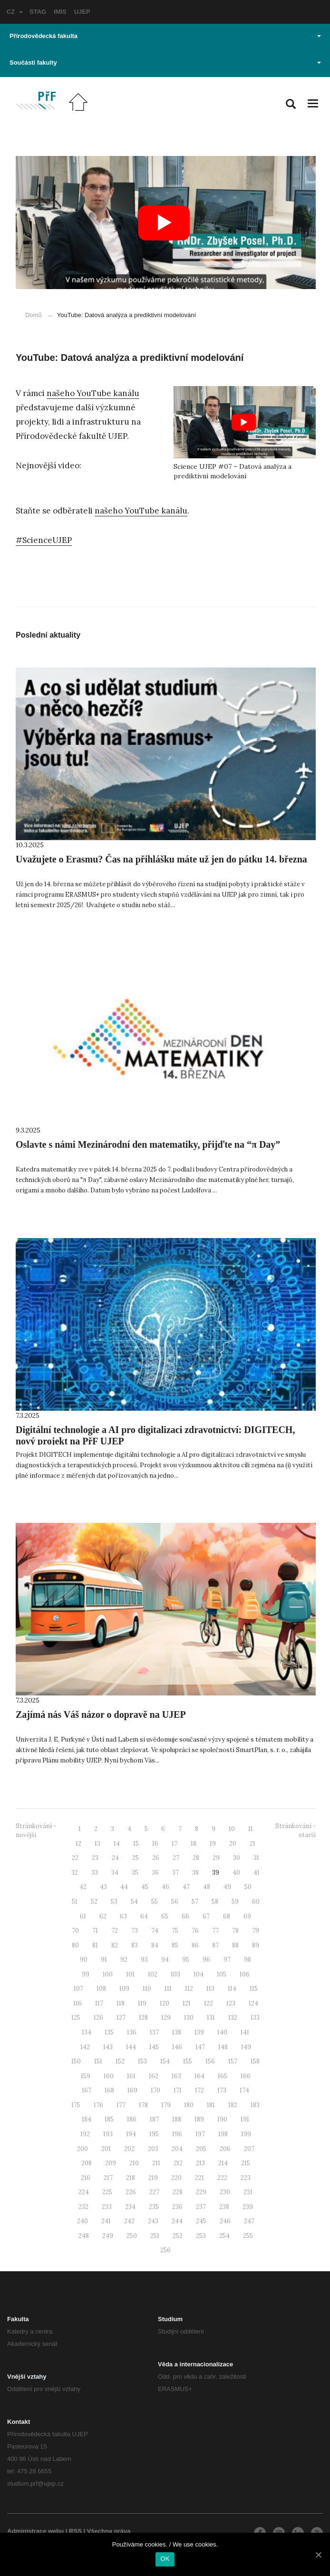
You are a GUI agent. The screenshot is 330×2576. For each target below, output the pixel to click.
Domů (33, 315)
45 (144, 1887)
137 (154, 2032)
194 (131, 2134)
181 (211, 2105)
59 (235, 1902)
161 (131, 2076)
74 (154, 1931)
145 (154, 2047)
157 (232, 2061)
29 (216, 1858)
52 (94, 1902)
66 (185, 1916)
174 (244, 2090)
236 (177, 2207)
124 (253, 2003)
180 (189, 2105)
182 (232, 2105)
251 (154, 2236)
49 (227, 1887)
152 (120, 2061)
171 (178, 2090)
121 (187, 2003)
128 (143, 2018)
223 (246, 2178)
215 (245, 2163)
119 (142, 2003)
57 (195, 1902)
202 (129, 2149)
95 (185, 1960)
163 (176, 2076)
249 (107, 2236)
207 (249, 2149)
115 (254, 1989)
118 (120, 2003)
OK (164, 2558)
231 (247, 2192)
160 (109, 2076)
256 (165, 2250)
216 (85, 2178)
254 (224, 2236)
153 (142, 2061)
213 (200, 2163)
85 (175, 1945)
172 (199, 2090)
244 (177, 2221)
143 (108, 2047)
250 (131, 2236)
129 (166, 2018)
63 (123, 1916)
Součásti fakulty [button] (165, 62)
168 (109, 2090)
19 (213, 1844)
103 (175, 1974)
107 (78, 1989)
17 (174, 1844)
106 (245, 1974)
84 (154, 1945)
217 (108, 2178)
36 (155, 1873)
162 (153, 2076)
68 (226, 1916)
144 (131, 2047)
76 (195, 1931)
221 (199, 2178)
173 (221, 2090)
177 (121, 2105)
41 (256, 1873)
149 (246, 2047)
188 (176, 2119)
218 (130, 2178)
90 (83, 1960)
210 (134, 2163)
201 (106, 2149)
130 (189, 2018)
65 (164, 1916)
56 (174, 1902)
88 (235, 1945)
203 (153, 2149)
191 (245, 2119)
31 (256, 1858)
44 (124, 1887)
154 (165, 2061)
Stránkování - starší (295, 1830)
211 (156, 2163)
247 (249, 2221)
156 (210, 2061)
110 (147, 1989)
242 (129, 2221)
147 (200, 2047)
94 (165, 1960)
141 (245, 2032)
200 (82, 2149)
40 (236, 1873)
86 (195, 1945)
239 (248, 2207)
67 (206, 1916)
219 (153, 2178)
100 (108, 1974)
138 (176, 2032)
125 (75, 2018)
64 (144, 1916)
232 (83, 2207)
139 (199, 2032)
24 (115, 1858)
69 (247, 1916)
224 (83, 2192)
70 (75, 1931)
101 (130, 1974)
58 (215, 1902)
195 (154, 2134)
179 (166, 2105)
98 (247, 1960)
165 (222, 2076)
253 (201, 2236)
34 (114, 1873)
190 (222, 2119)
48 (206, 1887)
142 (85, 2047)
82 (114, 1945)
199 (246, 2134)
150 (76, 2061)
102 (152, 1974)
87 (215, 1945)
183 (255, 2105)
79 (255, 1931)
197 (200, 2134)
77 (215, 1931)
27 (176, 1858)
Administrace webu (35, 2531)
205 (201, 2149)
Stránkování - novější (36, 1830)
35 (135, 1873)
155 (187, 2061)
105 (221, 1974)
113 (210, 1989)
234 (130, 2207)
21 (252, 1844)
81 (95, 1945)
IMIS (60, 11)
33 (94, 1873)
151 (98, 2061)
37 (175, 1873)
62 (103, 1916)
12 (78, 1844)
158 (255, 2061)
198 (223, 2134)
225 (107, 2192)
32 (74, 1873)
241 (106, 2221)
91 (104, 1960)
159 (85, 2076)
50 (248, 1887)
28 (196, 1858)
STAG (37, 11)
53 (114, 1902)
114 (232, 1989)
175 (75, 2105)
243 (153, 2221)
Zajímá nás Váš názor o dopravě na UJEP (101, 1714)
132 (232, 2018)
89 (255, 1945)
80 (75, 1945)
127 (121, 2018)
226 (131, 2192)
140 (222, 2032)
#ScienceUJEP (44, 540)
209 (110, 2163)
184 (86, 2119)
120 (164, 2003)
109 (124, 1989)
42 (83, 1887)
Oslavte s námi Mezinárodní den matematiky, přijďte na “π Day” (148, 1144)
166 (246, 2076)
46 (165, 1887)
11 (250, 1829)
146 (177, 2047)
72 (114, 1931)
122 (208, 2003)
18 (193, 1844)
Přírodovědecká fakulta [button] (165, 35)
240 (82, 2221)
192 (85, 2134)
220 (176, 2178)
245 (201, 2221)
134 (86, 2032)
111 (168, 1989)
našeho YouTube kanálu (93, 393)
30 (236, 1858)
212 (178, 2163)
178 (143, 2105)
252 (178, 2236)
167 (86, 2090)
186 (131, 2119)
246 (225, 2221)
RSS (75, 2531)
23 (95, 1858)
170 (155, 2090)
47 (186, 1887)
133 (255, 2018)
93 (144, 1960)
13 (97, 1844)
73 (134, 1931)
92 (123, 1960)
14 (117, 1844)
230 (225, 2192)
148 (223, 2047)
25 (135, 1858)
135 (109, 2032)
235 (154, 2207)
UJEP (82, 11)
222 (222, 2178)
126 (98, 2018)
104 (199, 1974)
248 (83, 2236)
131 (211, 2018)
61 (83, 1916)
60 (256, 1902)
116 (77, 2003)
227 (154, 2192)
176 (98, 2105)
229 (201, 2192)
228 (178, 2192)
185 (109, 2119)
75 (175, 1931)
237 (201, 2207)
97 (227, 1960)
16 (155, 1844)
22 (75, 1858)
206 (225, 2149)
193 (108, 2134)
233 (107, 2207)
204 (177, 2149)
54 (134, 1902)
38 (195, 1873)
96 (206, 1960)
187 (154, 2119)
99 (85, 1974)
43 (103, 1887)
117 (99, 2003)
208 (86, 2163)
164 (199, 2076)
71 (95, 1931)
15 (136, 1844)
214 (223, 2163)
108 (101, 1989)
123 (230, 2003)
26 (155, 1858)
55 (154, 1902)
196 (177, 2134)
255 (248, 2236)
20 (232, 1844)
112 (189, 1989)
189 (199, 2119)
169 (132, 2090)
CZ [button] (15, 11)
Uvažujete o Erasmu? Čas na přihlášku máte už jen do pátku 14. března (161, 859)
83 (134, 1945)
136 (131, 2032)
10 (232, 1829)
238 (224, 2207)
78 (235, 1931)
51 (75, 1902)
